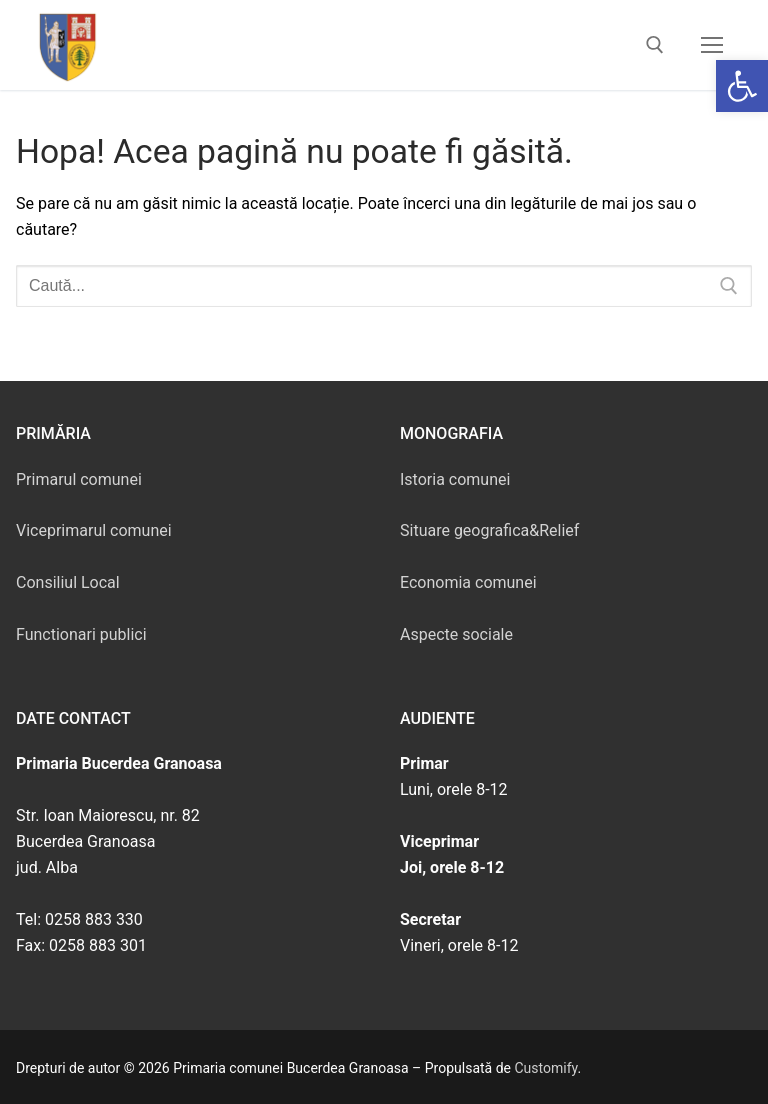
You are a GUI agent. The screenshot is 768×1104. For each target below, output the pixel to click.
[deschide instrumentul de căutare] (655, 45)
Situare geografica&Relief (489, 530)
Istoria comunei (455, 479)
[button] (742, 86)
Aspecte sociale (456, 634)
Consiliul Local (68, 582)
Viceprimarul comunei (94, 530)
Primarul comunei (79, 479)
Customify (546, 1068)
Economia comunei (468, 582)
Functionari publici (81, 634)
